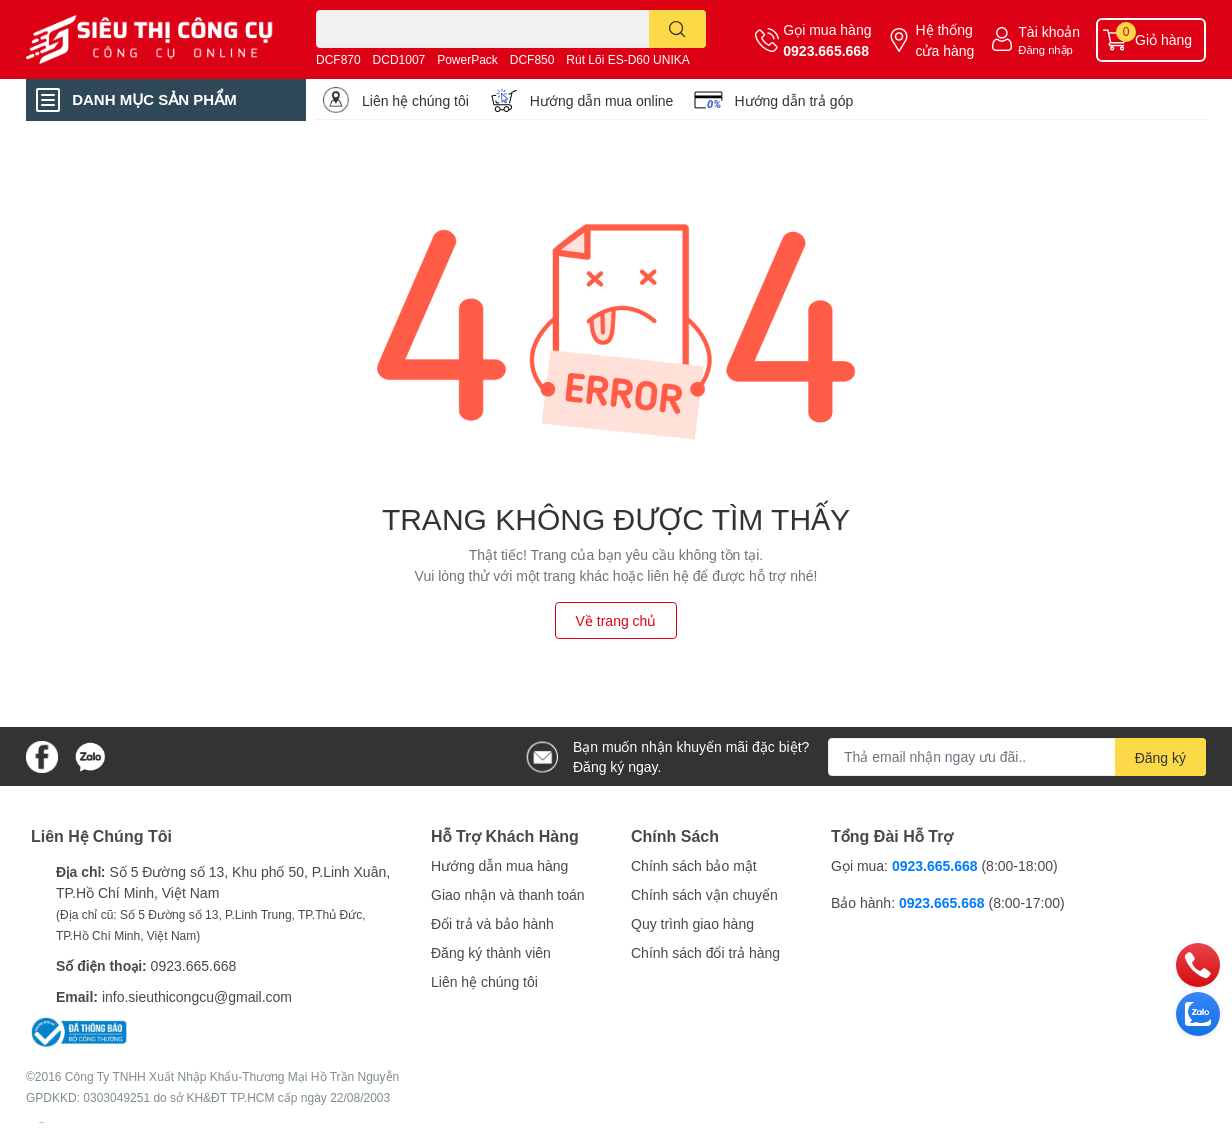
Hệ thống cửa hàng (944, 40)
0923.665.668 (826, 50)
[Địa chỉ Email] (1017, 757)
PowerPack (467, 59)
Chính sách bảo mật (694, 865)
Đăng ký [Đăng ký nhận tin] (1160, 757)
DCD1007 (399, 59)
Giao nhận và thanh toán (508, 894)
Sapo (41, 1122)
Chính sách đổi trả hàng (705, 952)
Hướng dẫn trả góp (793, 100)
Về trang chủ (616, 620)
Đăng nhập (1045, 49)
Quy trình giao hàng (692, 923)
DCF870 (338, 59)
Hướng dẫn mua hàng (499, 865)
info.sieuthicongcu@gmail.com (197, 996)
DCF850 (532, 59)
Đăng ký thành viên (491, 952)
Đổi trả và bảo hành (492, 923)
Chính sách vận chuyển (704, 894)
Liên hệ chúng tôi (415, 100)
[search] (677, 29)
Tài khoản (1049, 31)
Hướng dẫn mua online (602, 100)
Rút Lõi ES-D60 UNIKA (627, 59)
